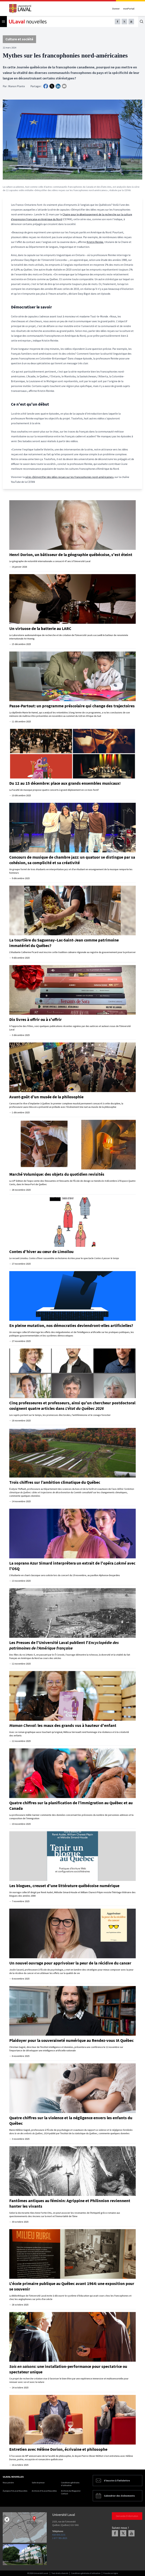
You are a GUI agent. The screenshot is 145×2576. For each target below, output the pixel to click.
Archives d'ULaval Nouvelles (44, 2491)
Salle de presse (38, 2482)
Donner (116, 8)
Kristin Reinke (95, 242)
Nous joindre (8, 2482)
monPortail (128, 8)
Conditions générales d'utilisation (70, 2484)
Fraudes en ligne (110, 2573)
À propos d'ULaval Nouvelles (15, 2491)
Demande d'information (127, 2516)
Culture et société (19, 39)
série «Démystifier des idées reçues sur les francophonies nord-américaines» (69, 477)
